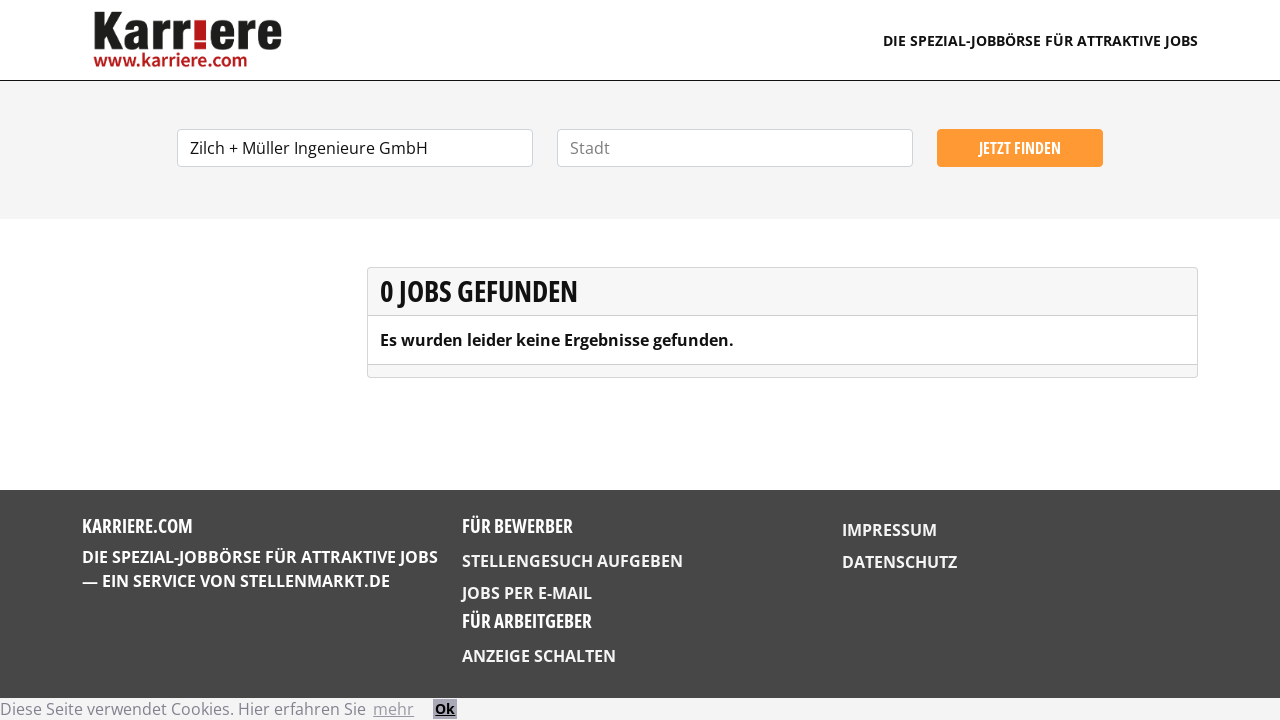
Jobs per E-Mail (527, 593)
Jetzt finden (1020, 148)
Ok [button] (445, 708)
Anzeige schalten (539, 656)
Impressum (889, 530)
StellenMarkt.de (315, 581)
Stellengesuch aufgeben (572, 561)
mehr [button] (393, 709)
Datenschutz (899, 562)
